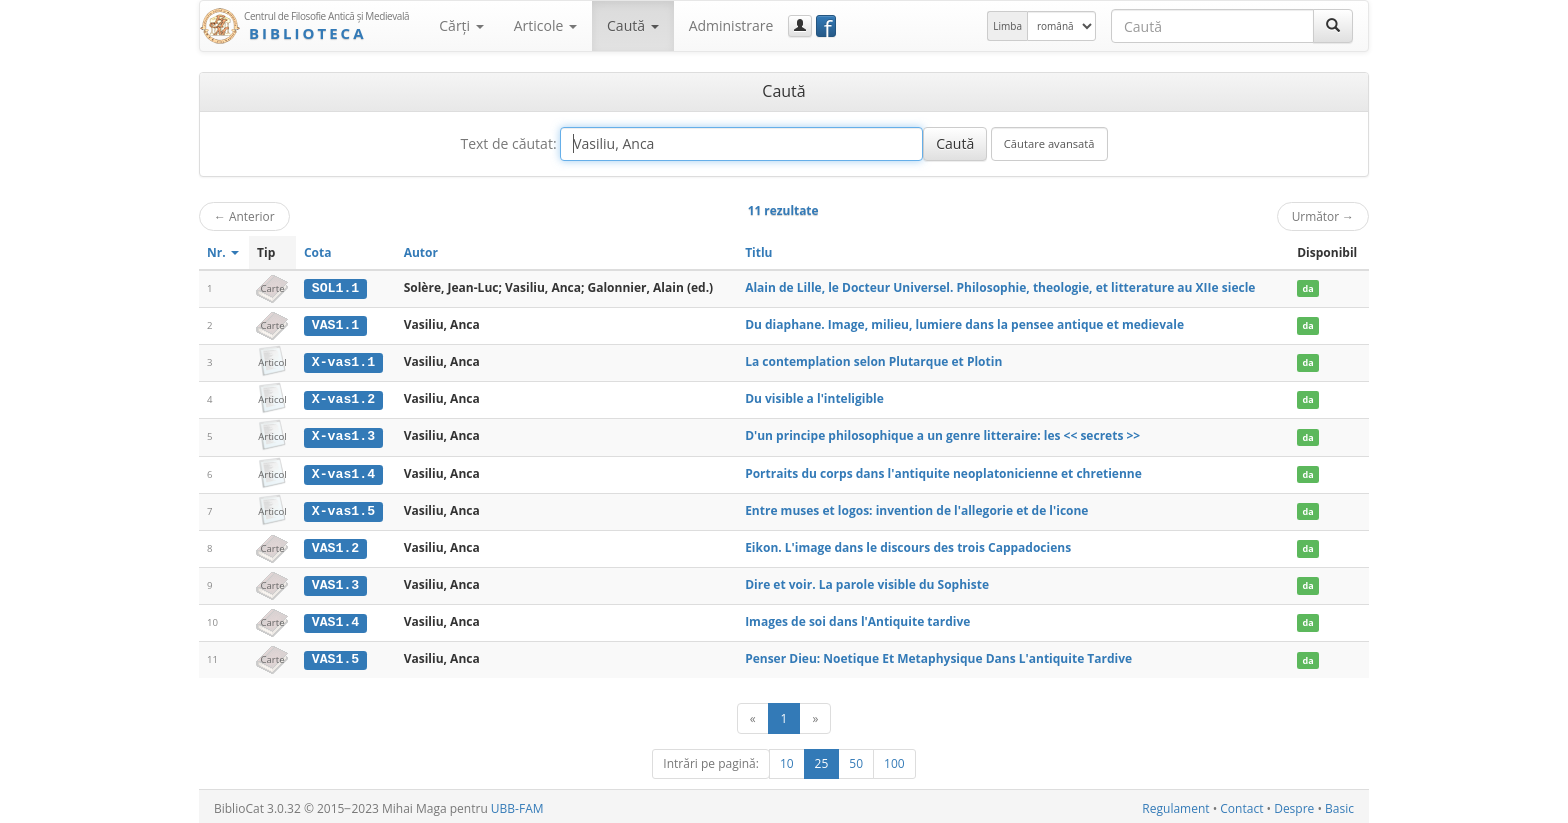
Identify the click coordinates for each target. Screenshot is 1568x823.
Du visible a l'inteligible (814, 397)
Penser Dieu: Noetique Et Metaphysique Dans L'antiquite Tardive (938, 655)
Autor (421, 252)
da (1308, 288)
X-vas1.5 (343, 508)
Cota (318, 252)
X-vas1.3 (343, 435)
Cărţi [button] (461, 25)
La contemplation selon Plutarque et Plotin (873, 360)
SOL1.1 (335, 288)
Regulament (1175, 804)
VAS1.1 (335, 325)
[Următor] (815, 714)
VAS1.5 (335, 656)
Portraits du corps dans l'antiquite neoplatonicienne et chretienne (943, 471)
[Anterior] (753, 714)
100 (894, 759)
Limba (1007, 26)
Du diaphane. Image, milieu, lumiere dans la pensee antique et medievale (964, 324)
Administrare (731, 25)
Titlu (758, 252)
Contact (1241, 804)
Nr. (223, 252)
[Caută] (1333, 26)
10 (787, 759)
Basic (1339, 804)
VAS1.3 (335, 582)
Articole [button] (545, 25)
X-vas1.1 (343, 361)
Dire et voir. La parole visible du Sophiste (867, 581)
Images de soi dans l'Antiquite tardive (857, 618)
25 (822, 759)
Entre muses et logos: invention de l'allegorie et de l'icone (916, 507)
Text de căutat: (508, 143)
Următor (1323, 216)
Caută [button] (633, 25)
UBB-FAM (517, 804)
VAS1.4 (335, 619)
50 (856, 759)
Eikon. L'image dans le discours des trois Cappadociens (908, 544)
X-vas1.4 (343, 472)
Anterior (244, 216)
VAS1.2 (335, 545)
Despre (1294, 804)
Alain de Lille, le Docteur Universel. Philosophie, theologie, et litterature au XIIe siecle (1000, 287)
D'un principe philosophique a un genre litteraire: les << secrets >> (942, 434)
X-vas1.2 (343, 398)
